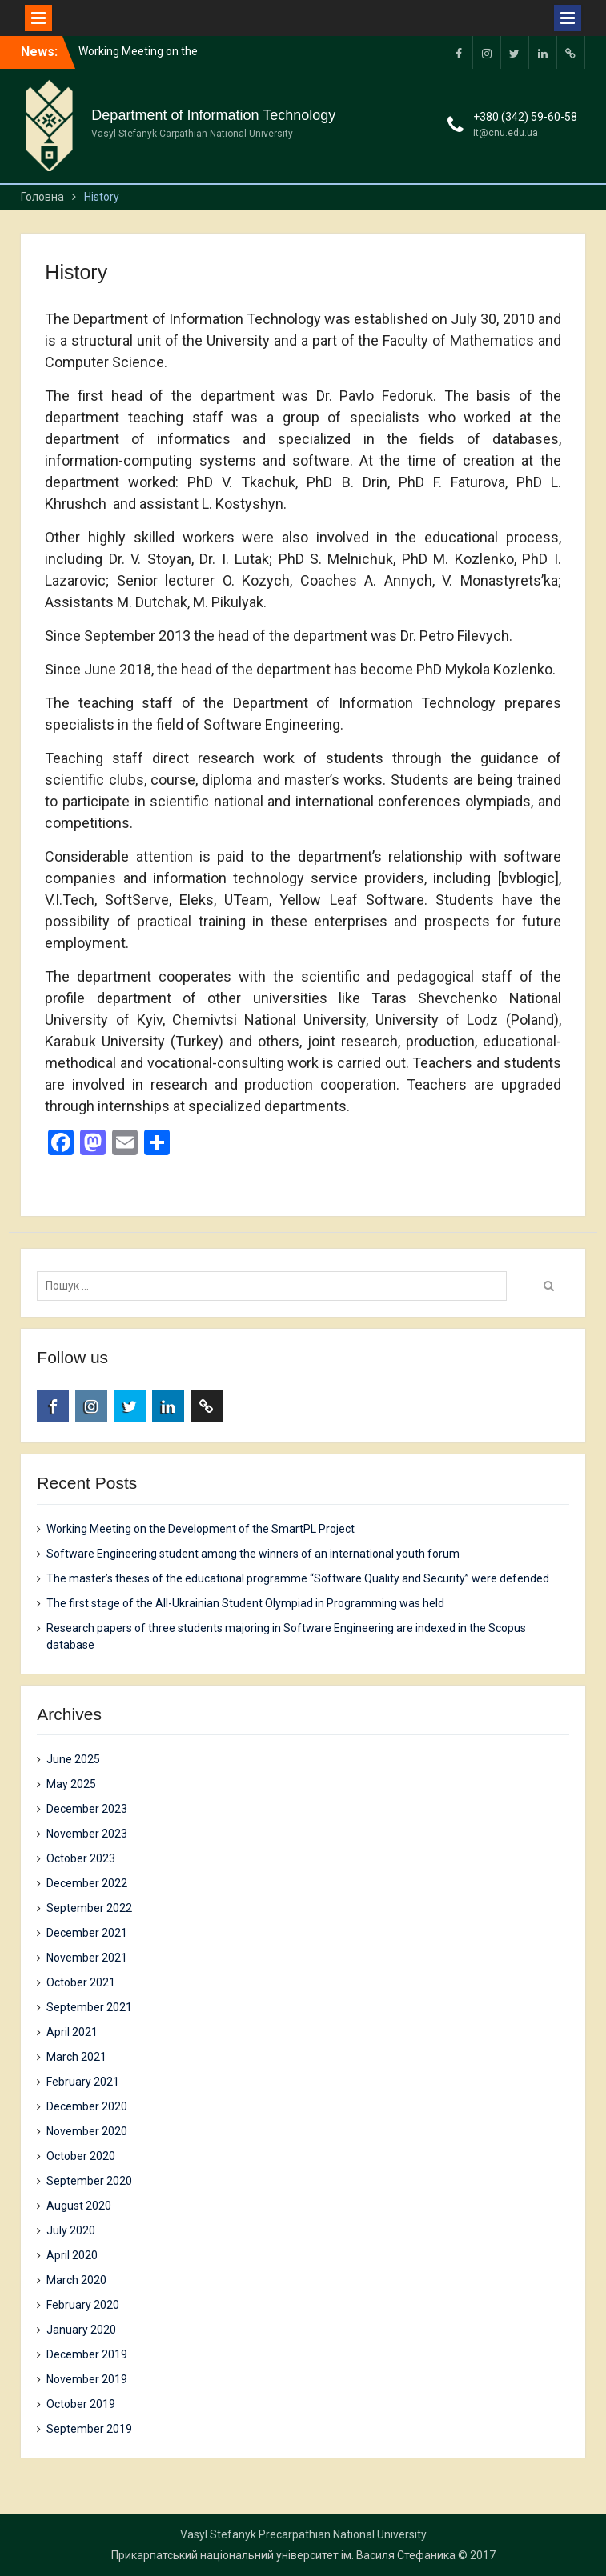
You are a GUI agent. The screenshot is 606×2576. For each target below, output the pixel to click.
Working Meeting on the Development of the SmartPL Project (200, 1528)
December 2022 (86, 1883)
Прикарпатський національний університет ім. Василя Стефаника (283, 2555)
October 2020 (80, 2156)
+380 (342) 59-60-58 (525, 116)
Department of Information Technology (213, 115)
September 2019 (89, 2428)
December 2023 (86, 1808)
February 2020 (82, 2304)
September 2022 (89, 1908)
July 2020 (70, 2230)
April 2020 (72, 2255)
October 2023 (80, 1858)
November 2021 (86, 1957)
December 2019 (86, 2354)
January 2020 (81, 2329)
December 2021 (86, 1932)
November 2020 (86, 2131)
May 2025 (71, 1784)
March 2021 (76, 2056)
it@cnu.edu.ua (505, 132)
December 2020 (86, 2106)
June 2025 (73, 1759)
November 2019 (86, 2379)
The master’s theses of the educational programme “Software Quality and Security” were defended (297, 1578)
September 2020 (89, 2180)
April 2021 (72, 2032)
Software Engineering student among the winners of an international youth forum (253, 1553)
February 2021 (82, 2081)
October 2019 (80, 2404)
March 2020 (76, 2280)
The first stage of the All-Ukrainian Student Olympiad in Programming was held (245, 1603)
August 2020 (78, 2205)
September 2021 (89, 2007)
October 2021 (80, 1982)
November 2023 (86, 1833)
